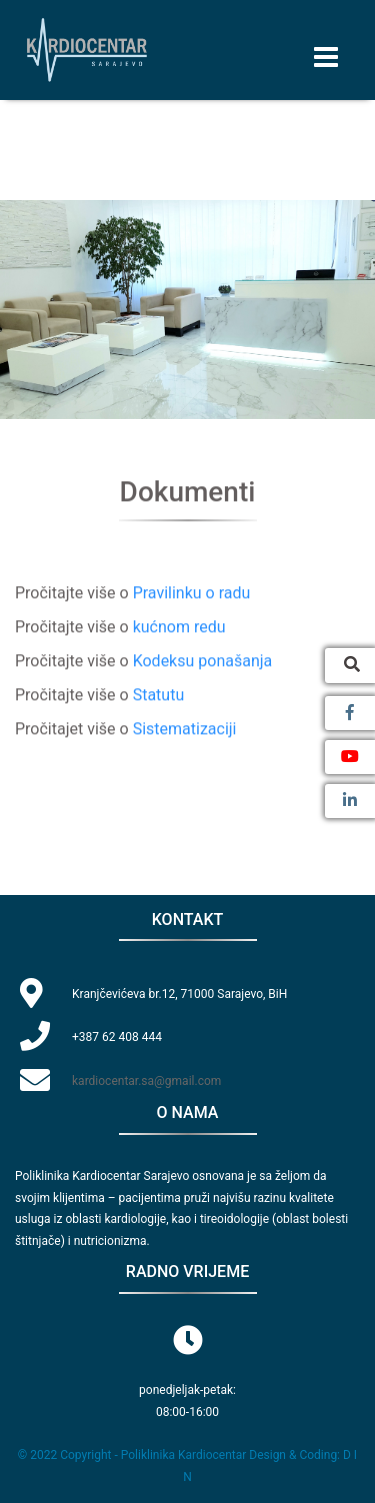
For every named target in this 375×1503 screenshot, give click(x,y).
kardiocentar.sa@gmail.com (146, 1081)
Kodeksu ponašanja (203, 661)
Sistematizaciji (185, 729)
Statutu (159, 695)
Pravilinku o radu (192, 593)
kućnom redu (179, 627)
